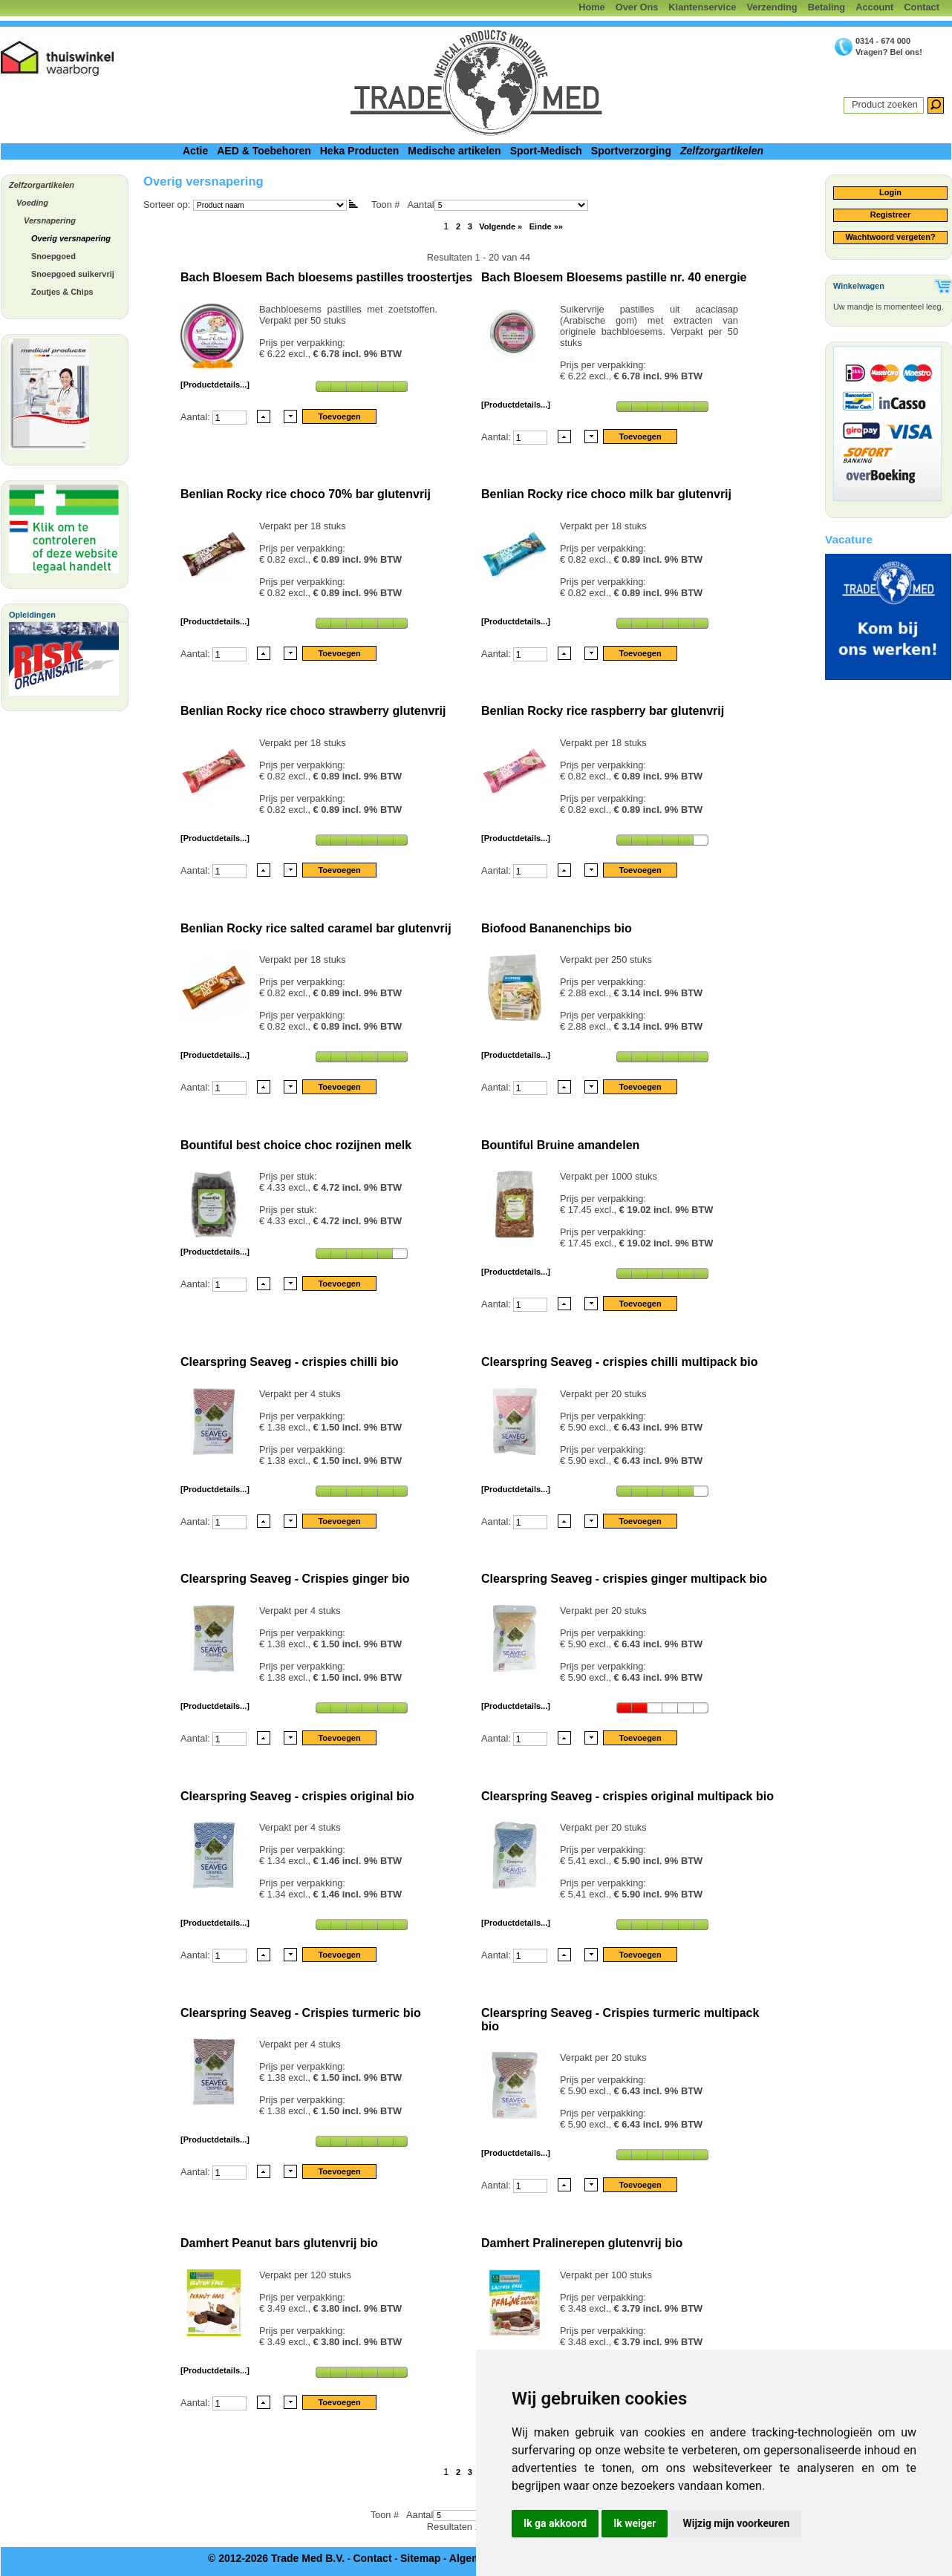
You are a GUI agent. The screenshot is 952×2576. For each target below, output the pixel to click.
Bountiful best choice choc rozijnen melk (295, 1145)
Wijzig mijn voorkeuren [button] (735, 2523)
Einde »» (546, 226)
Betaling (826, 7)
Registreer (890, 214)
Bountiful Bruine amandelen (560, 1145)
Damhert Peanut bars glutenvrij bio (279, 2243)
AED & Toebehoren (264, 151)
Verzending (771, 7)
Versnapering (50, 220)
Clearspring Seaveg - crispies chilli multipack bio (619, 1362)
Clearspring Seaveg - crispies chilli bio (289, 1362)
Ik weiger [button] (634, 2523)
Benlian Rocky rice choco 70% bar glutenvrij (305, 494)
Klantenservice (702, 7)
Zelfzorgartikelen (721, 151)
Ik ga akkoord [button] (555, 2523)
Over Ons (637, 7)
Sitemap (420, 2558)
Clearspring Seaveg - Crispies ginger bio (295, 1578)
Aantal (497, 204)
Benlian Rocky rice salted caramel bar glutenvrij (315, 928)
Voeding (32, 202)
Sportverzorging (631, 151)
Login (890, 192)
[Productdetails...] (215, 384)
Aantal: (196, 416)
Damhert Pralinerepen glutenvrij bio (581, 2243)
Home (591, 7)
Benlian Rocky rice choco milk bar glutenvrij (606, 494)
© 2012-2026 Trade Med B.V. (276, 2558)
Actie (195, 151)
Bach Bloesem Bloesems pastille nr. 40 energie (614, 277)
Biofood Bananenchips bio (556, 928)
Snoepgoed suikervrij (72, 273)
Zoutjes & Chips (62, 291)
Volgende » (500, 226)
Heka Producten (360, 151)
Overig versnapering (71, 238)
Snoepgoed (53, 256)
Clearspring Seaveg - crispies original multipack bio (627, 1796)
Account (874, 7)
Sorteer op (165, 204)
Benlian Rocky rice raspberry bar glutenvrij (602, 711)
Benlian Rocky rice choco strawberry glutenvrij (313, 711)
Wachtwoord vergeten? (890, 236)
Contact (921, 7)
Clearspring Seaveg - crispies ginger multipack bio (624, 1578)
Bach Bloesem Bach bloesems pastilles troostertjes (326, 277)
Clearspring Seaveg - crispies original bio (297, 1796)
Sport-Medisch (546, 151)
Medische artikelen (454, 151)
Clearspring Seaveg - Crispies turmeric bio (300, 2013)
